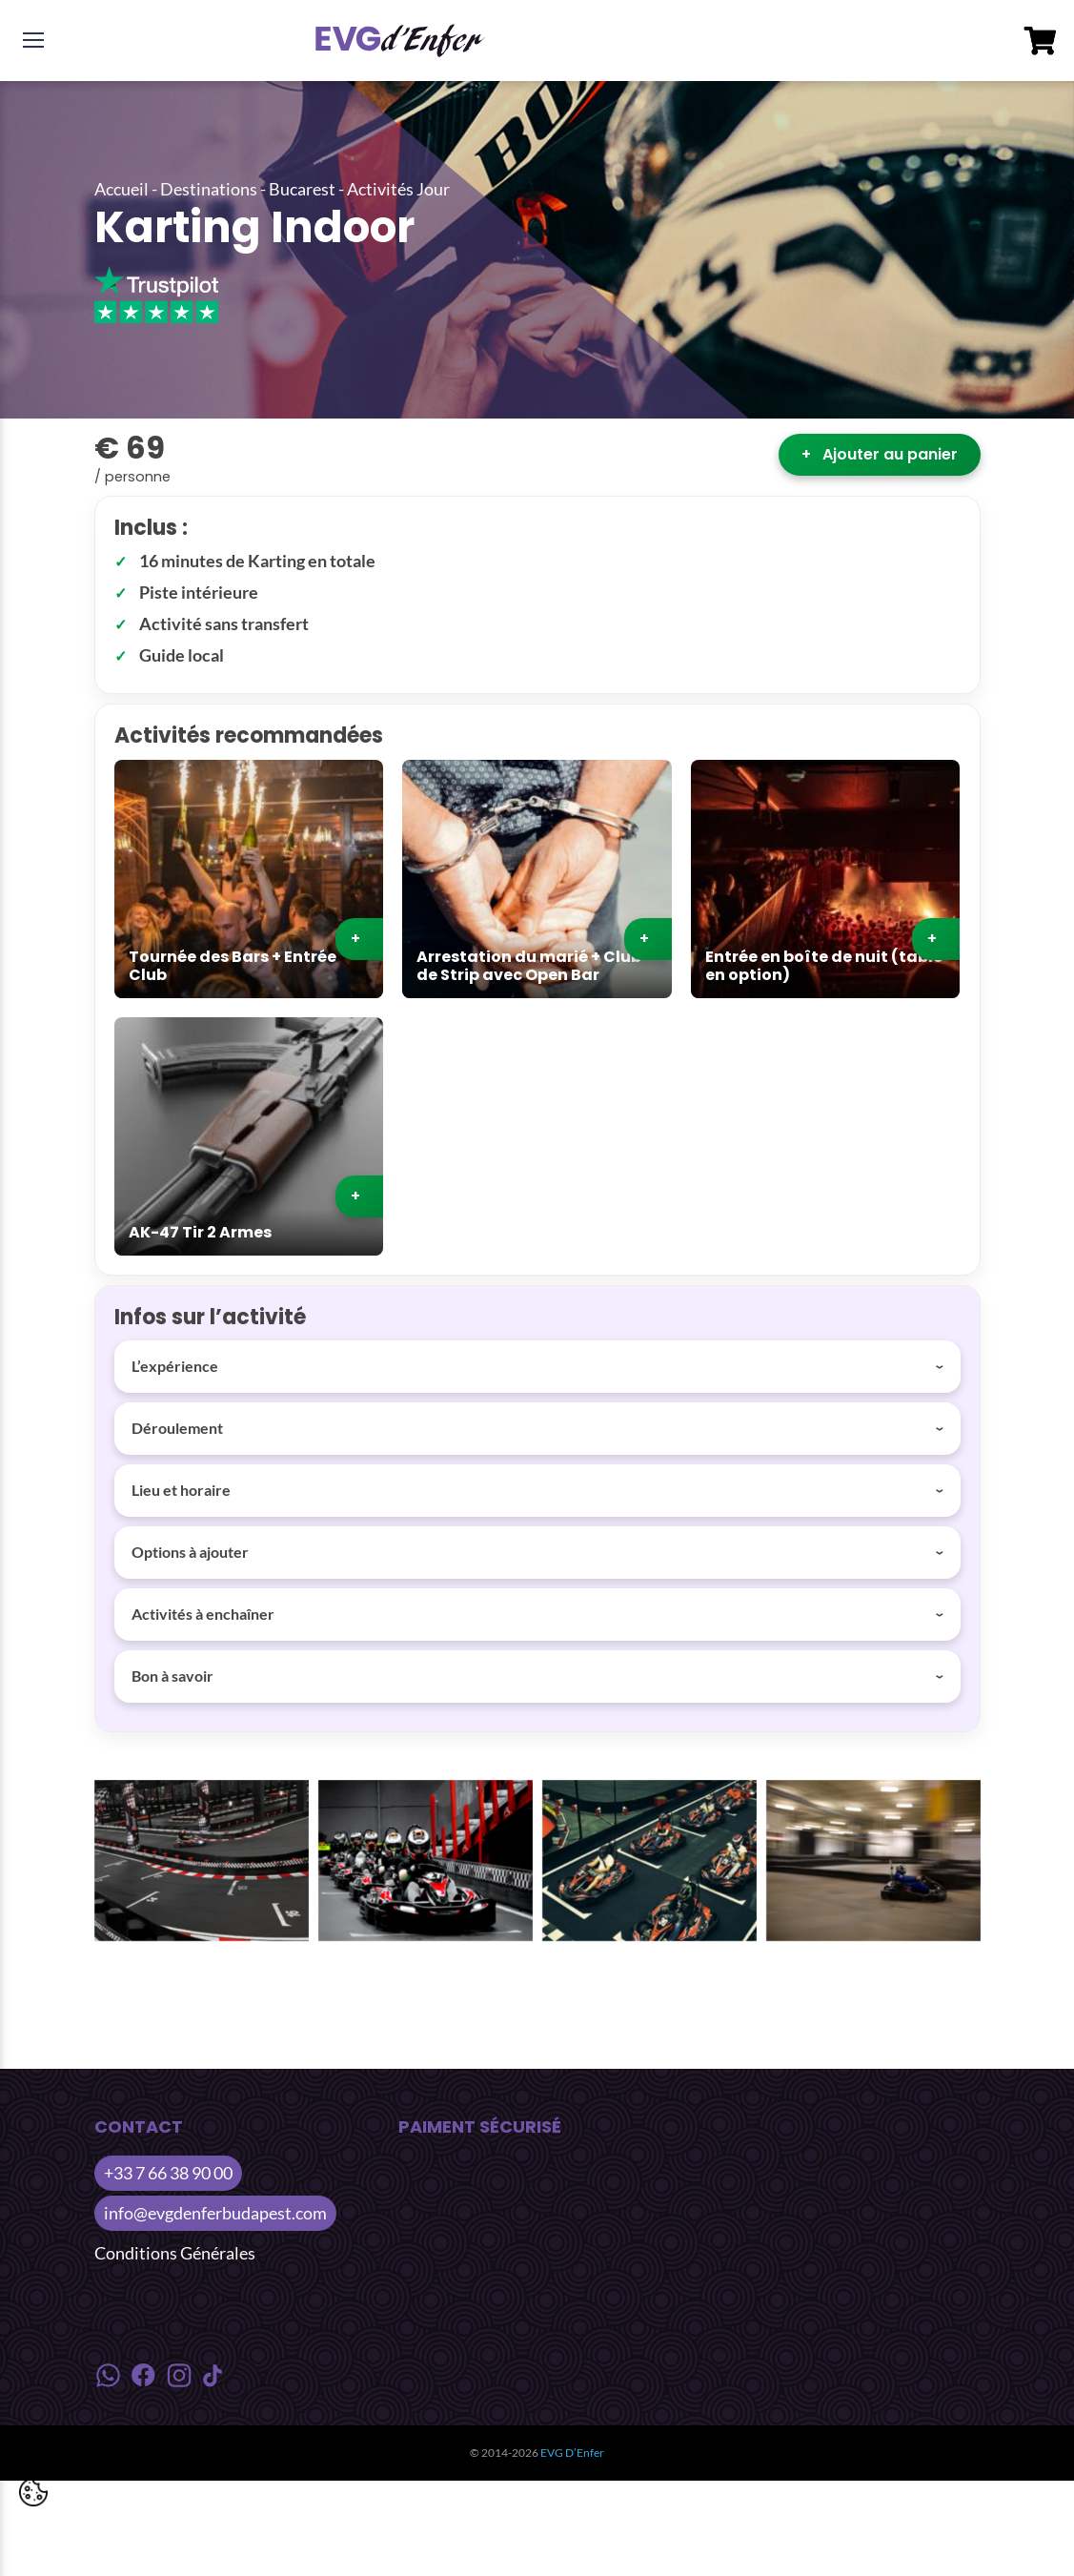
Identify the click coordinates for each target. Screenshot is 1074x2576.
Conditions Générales (174, 2252)
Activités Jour (398, 188)
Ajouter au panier (879, 454)
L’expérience (175, 1366)
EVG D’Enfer (572, 2452)
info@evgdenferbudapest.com (215, 2212)
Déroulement (177, 1428)
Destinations (208, 188)
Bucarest (302, 188)
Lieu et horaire (181, 1490)
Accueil (121, 188)
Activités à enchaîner (203, 1614)
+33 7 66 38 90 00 (168, 2172)
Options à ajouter (190, 1552)
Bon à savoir (172, 1675)
